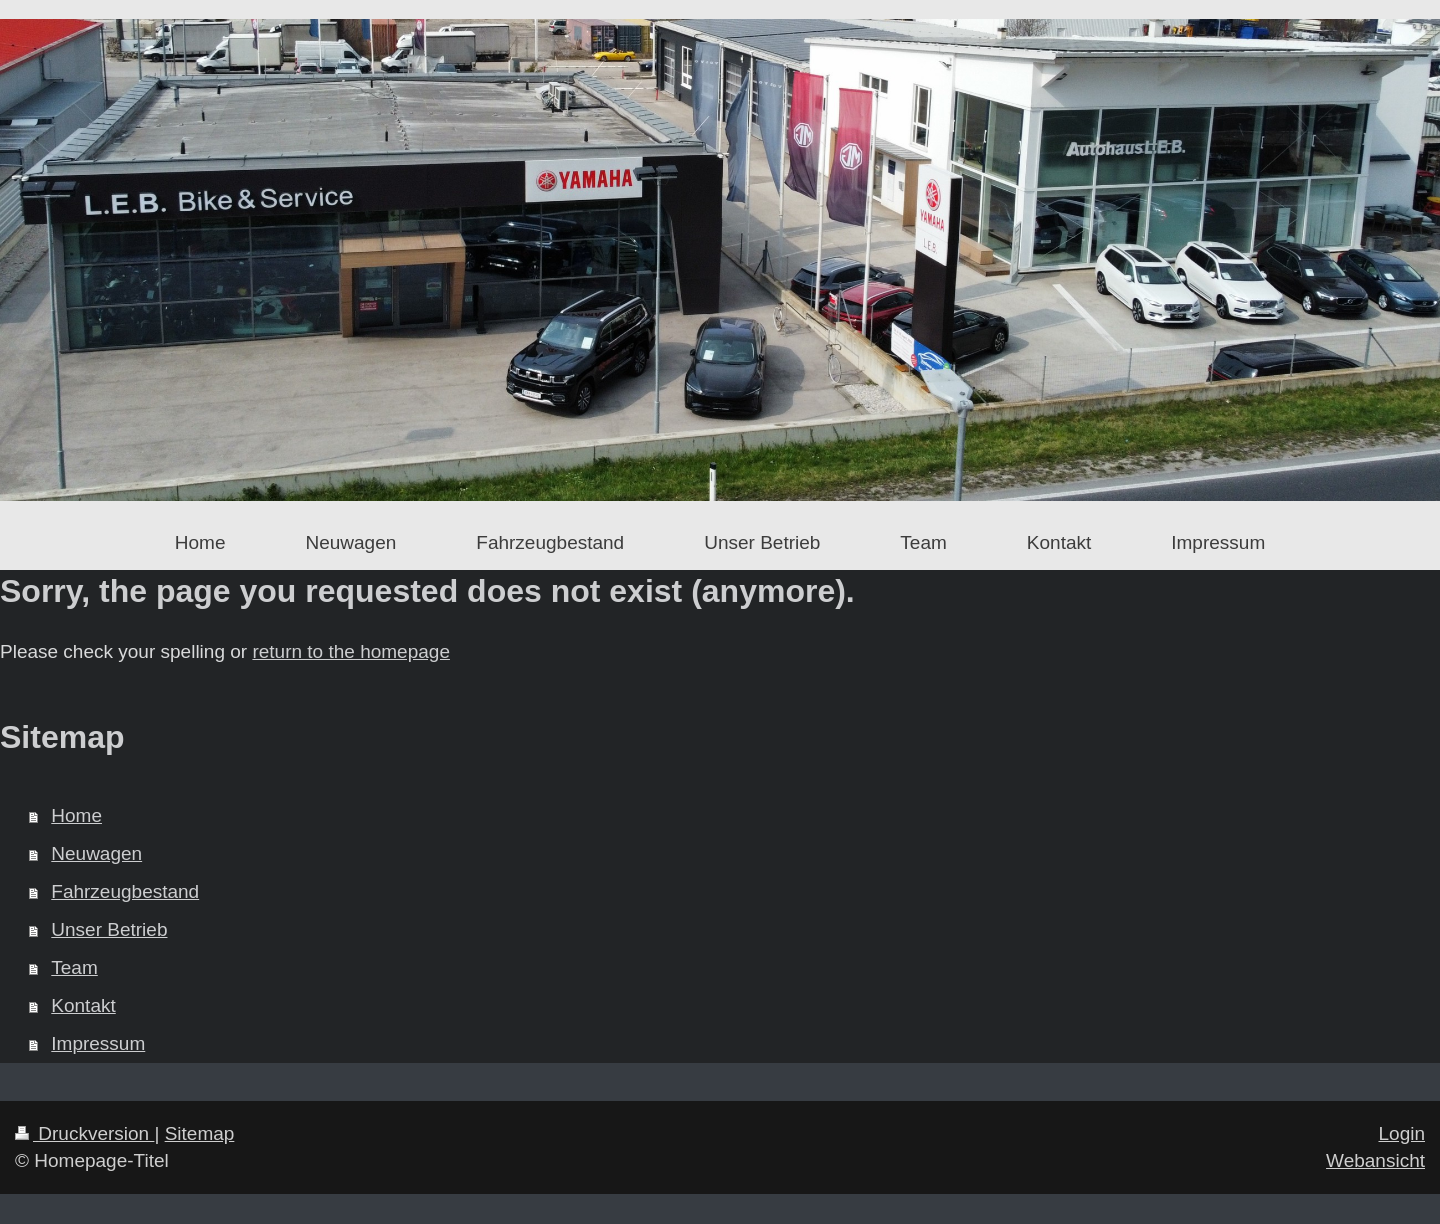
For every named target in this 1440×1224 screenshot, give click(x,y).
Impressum (98, 1043)
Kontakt (83, 1005)
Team (74, 967)
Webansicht (1375, 1160)
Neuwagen (96, 853)
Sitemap (200, 1133)
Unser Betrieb (109, 929)
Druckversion (84, 1133)
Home (76, 815)
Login (1402, 1133)
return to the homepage (351, 651)
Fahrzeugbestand (125, 891)
